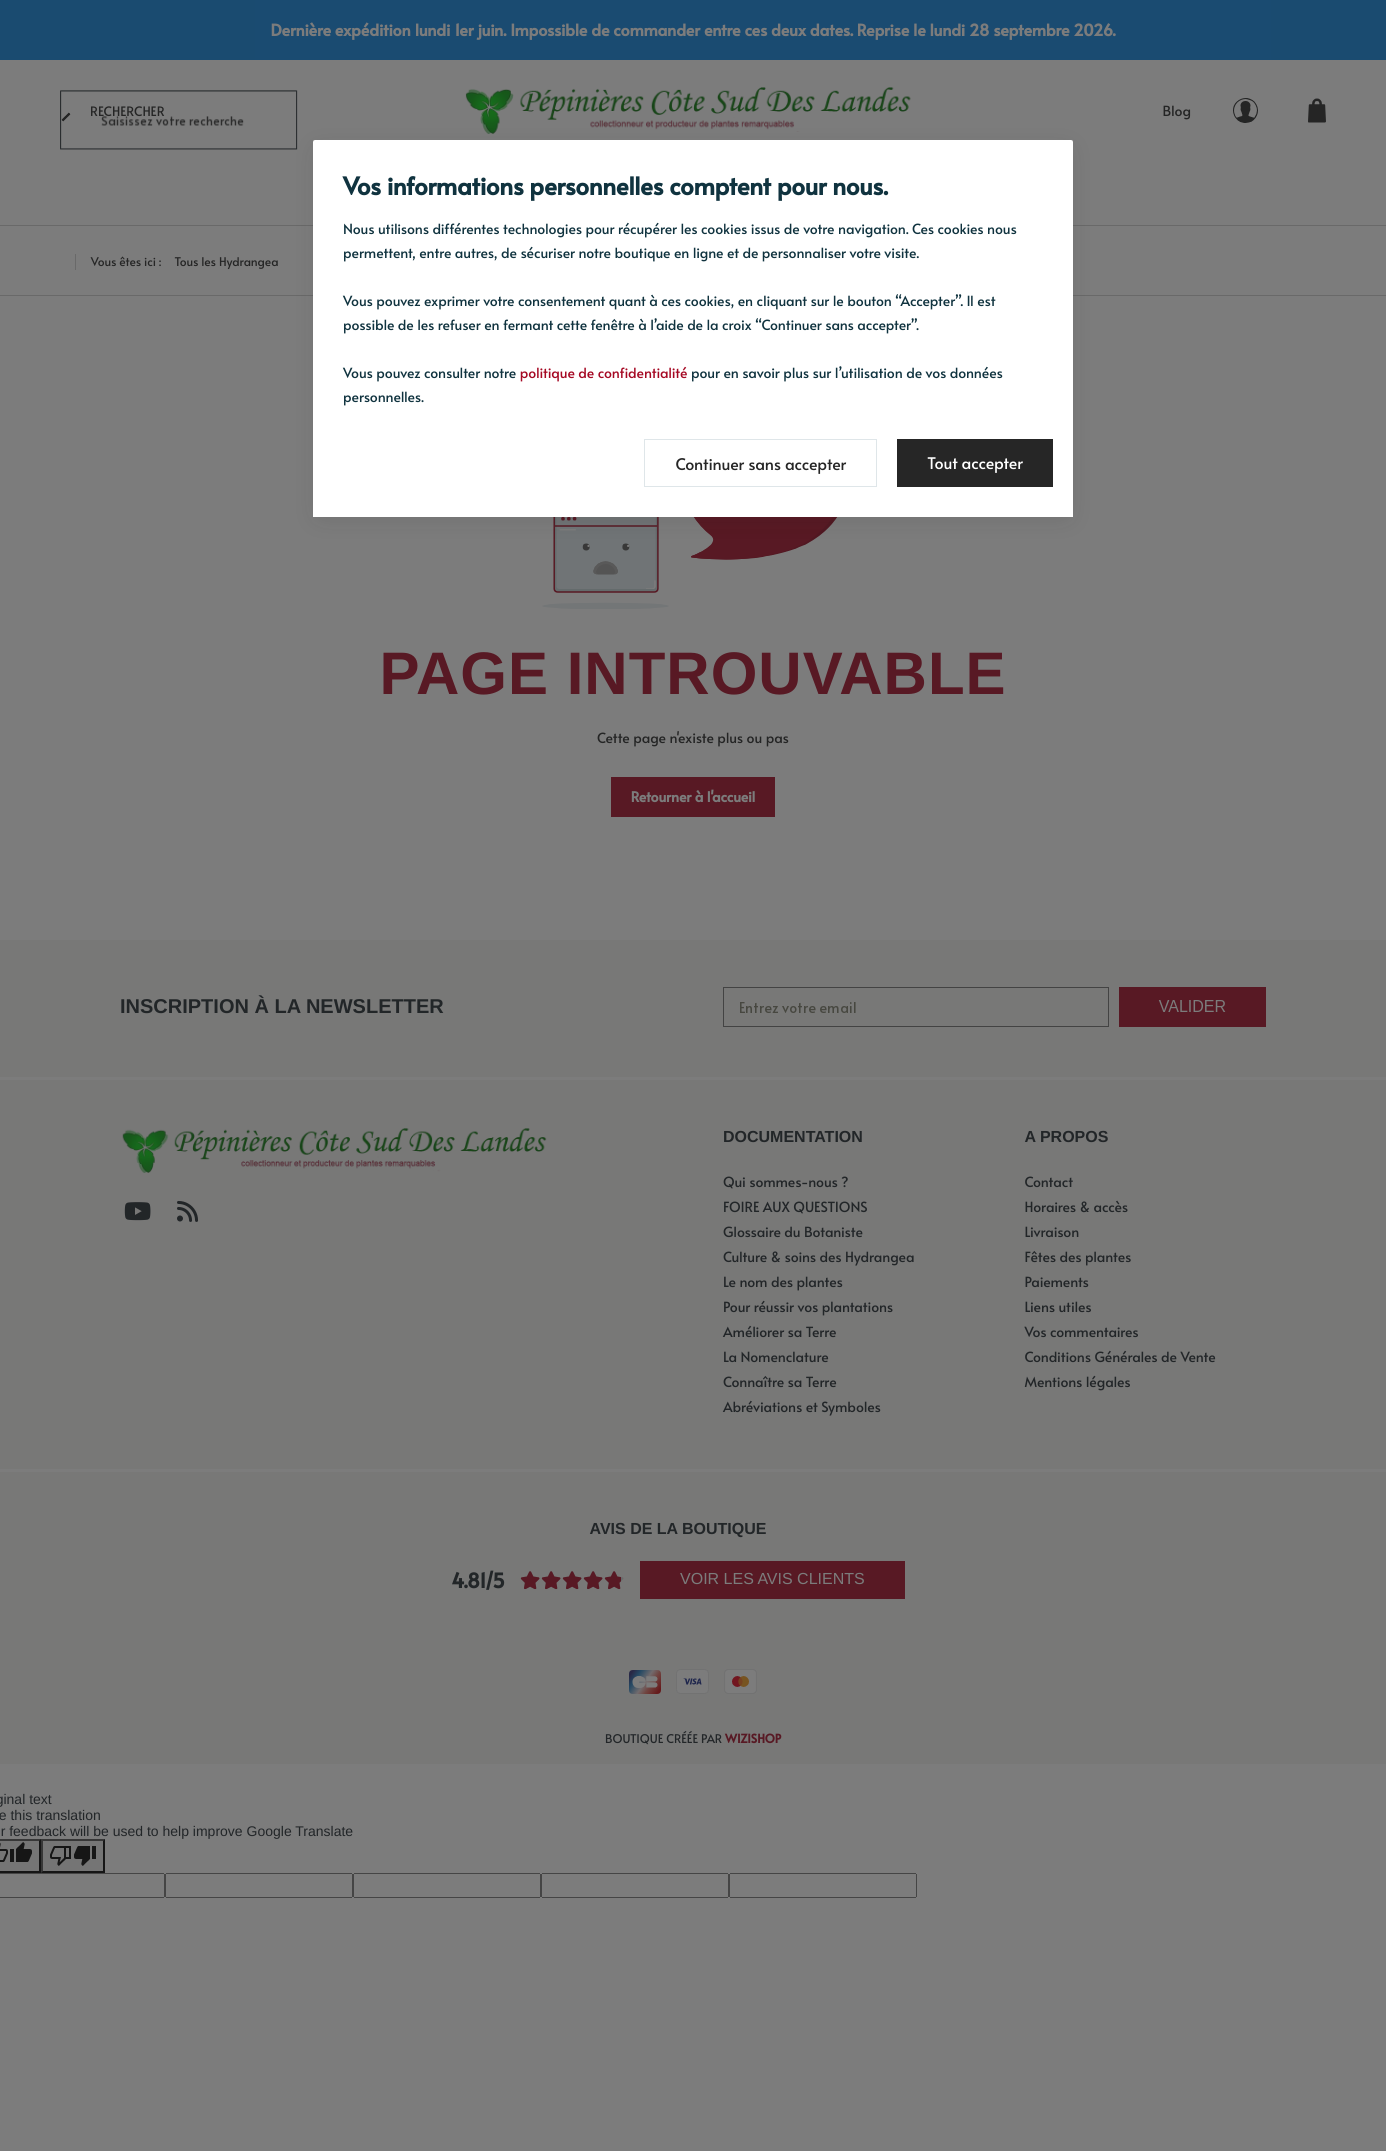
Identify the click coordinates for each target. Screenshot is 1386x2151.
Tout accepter (975, 463)
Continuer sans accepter (760, 464)
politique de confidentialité (604, 372)
